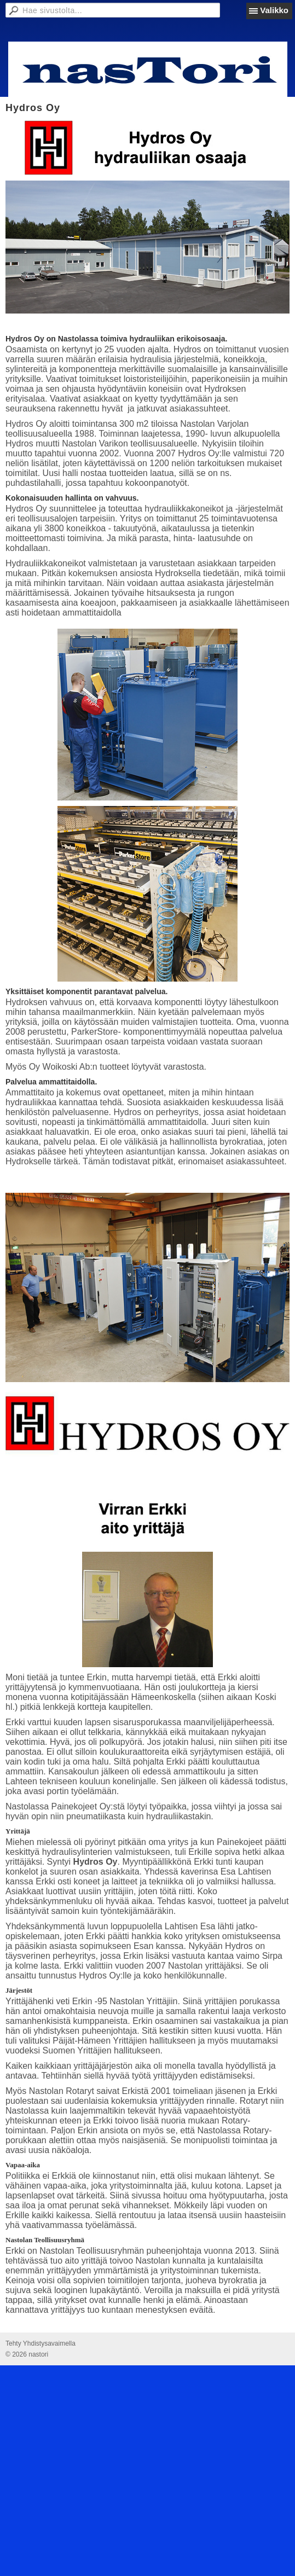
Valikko (274, 10)
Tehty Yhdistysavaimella (40, 2343)
